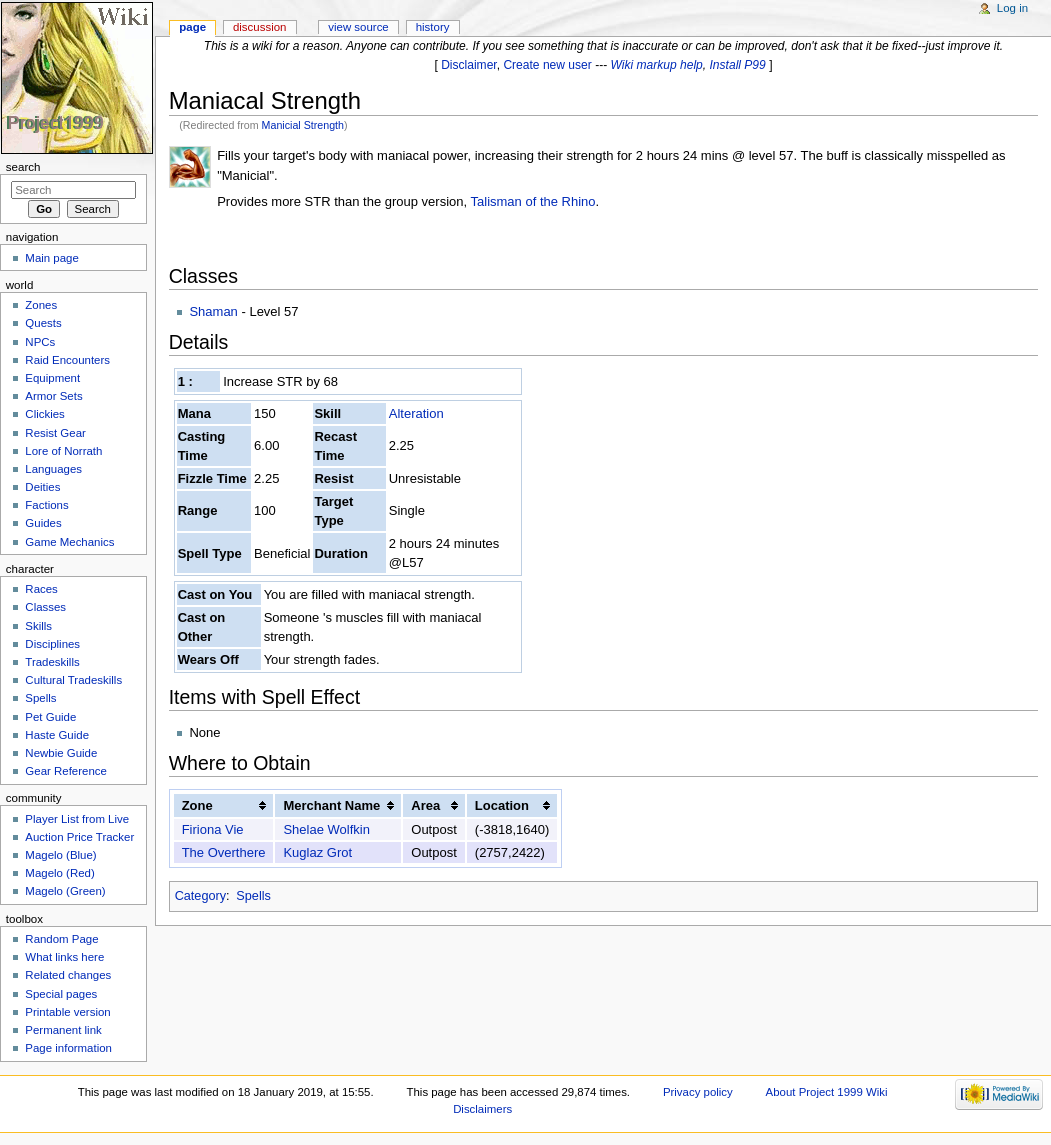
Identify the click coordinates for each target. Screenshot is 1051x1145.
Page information (68, 1048)
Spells (253, 896)
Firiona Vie (213, 829)
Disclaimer (469, 65)
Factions (46, 505)
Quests (43, 323)
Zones (41, 305)
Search (23, 167)
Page (192, 27)
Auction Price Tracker (79, 837)
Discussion (259, 27)
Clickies (44, 414)
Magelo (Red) (59, 873)
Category (200, 896)
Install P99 (738, 65)
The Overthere (224, 852)
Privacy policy (698, 1092)
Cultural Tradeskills (73, 680)
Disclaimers (482, 1109)
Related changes (68, 975)
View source (358, 27)
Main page (52, 258)
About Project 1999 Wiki (827, 1092)
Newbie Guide (61, 753)
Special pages (61, 994)
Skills (38, 626)
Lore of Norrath (63, 451)
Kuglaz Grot (317, 852)
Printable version (67, 1012)
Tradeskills (52, 662)
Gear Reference (66, 771)
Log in (1012, 8)
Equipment (52, 378)
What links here (64, 957)
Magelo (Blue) (60, 855)
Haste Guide (57, 735)
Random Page (61, 939)
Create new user (547, 65)
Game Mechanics (69, 542)
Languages (53, 469)
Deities (42, 487)
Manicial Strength (303, 125)
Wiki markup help (657, 65)
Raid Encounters (67, 360)
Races (41, 589)
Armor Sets (53, 396)
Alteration (416, 413)
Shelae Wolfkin (326, 829)
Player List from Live (77, 819)
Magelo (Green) (65, 891)
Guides (43, 523)
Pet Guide (50, 717)
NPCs (40, 342)
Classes (45, 607)
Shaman (213, 311)
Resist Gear (55, 433)
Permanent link (63, 1030)
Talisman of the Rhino (533, 201)
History (433, 27)
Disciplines (52, 644)
